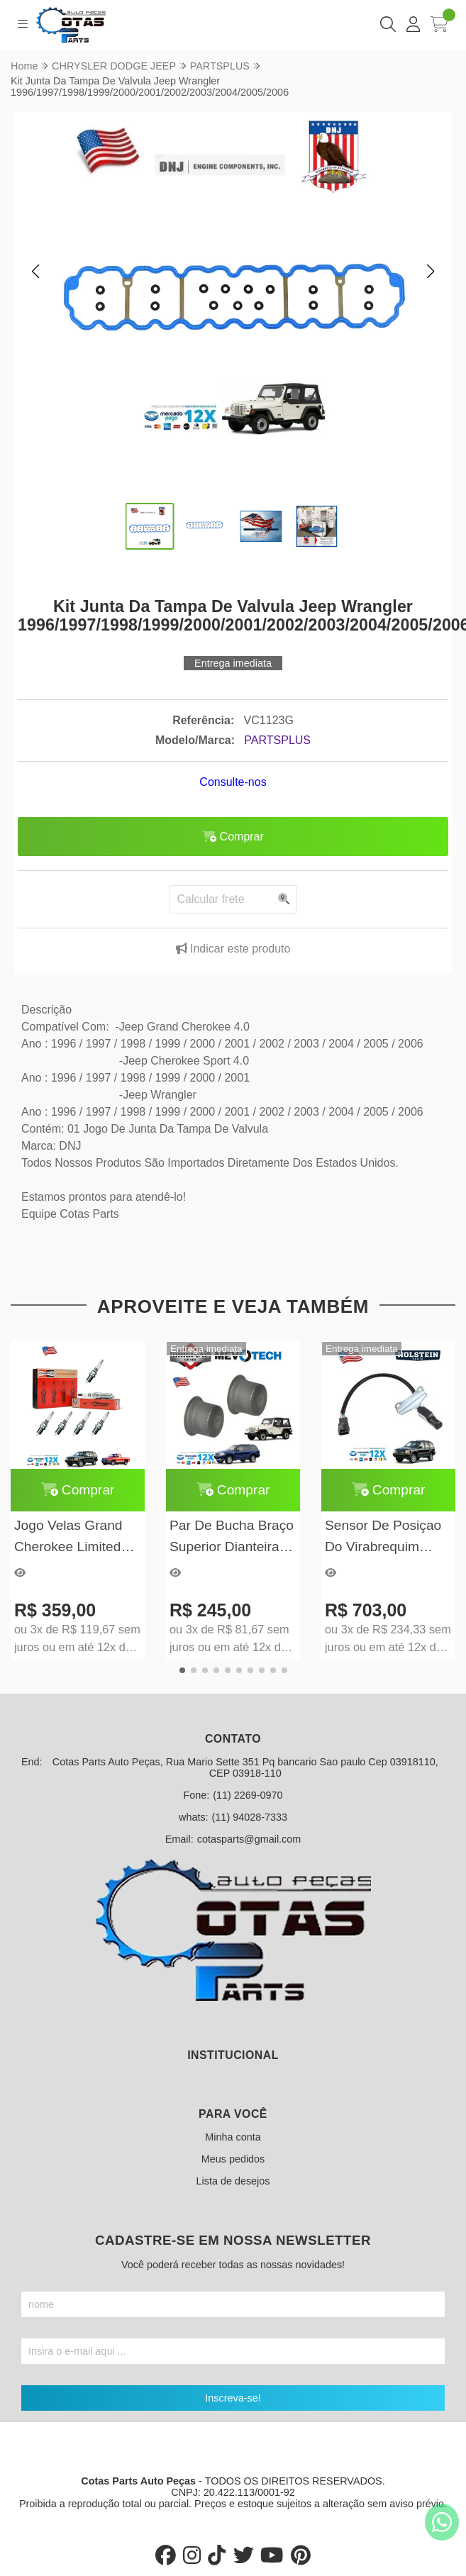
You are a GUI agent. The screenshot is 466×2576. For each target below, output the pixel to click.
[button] (35, 271)
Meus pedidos (233, 2159)
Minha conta (232, 2137)
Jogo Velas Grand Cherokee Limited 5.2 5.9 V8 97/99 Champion (68, 1537)
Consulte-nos (232, 782)
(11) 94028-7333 (249, 1817)
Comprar (78, 1489)
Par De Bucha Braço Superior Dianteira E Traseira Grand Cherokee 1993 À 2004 (232, 1537)
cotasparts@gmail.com (249, 1839)
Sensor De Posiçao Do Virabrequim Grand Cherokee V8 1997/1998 (385, 1537)
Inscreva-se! (232, 2398)
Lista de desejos (233, 2181)
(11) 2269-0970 (247, 1795)
